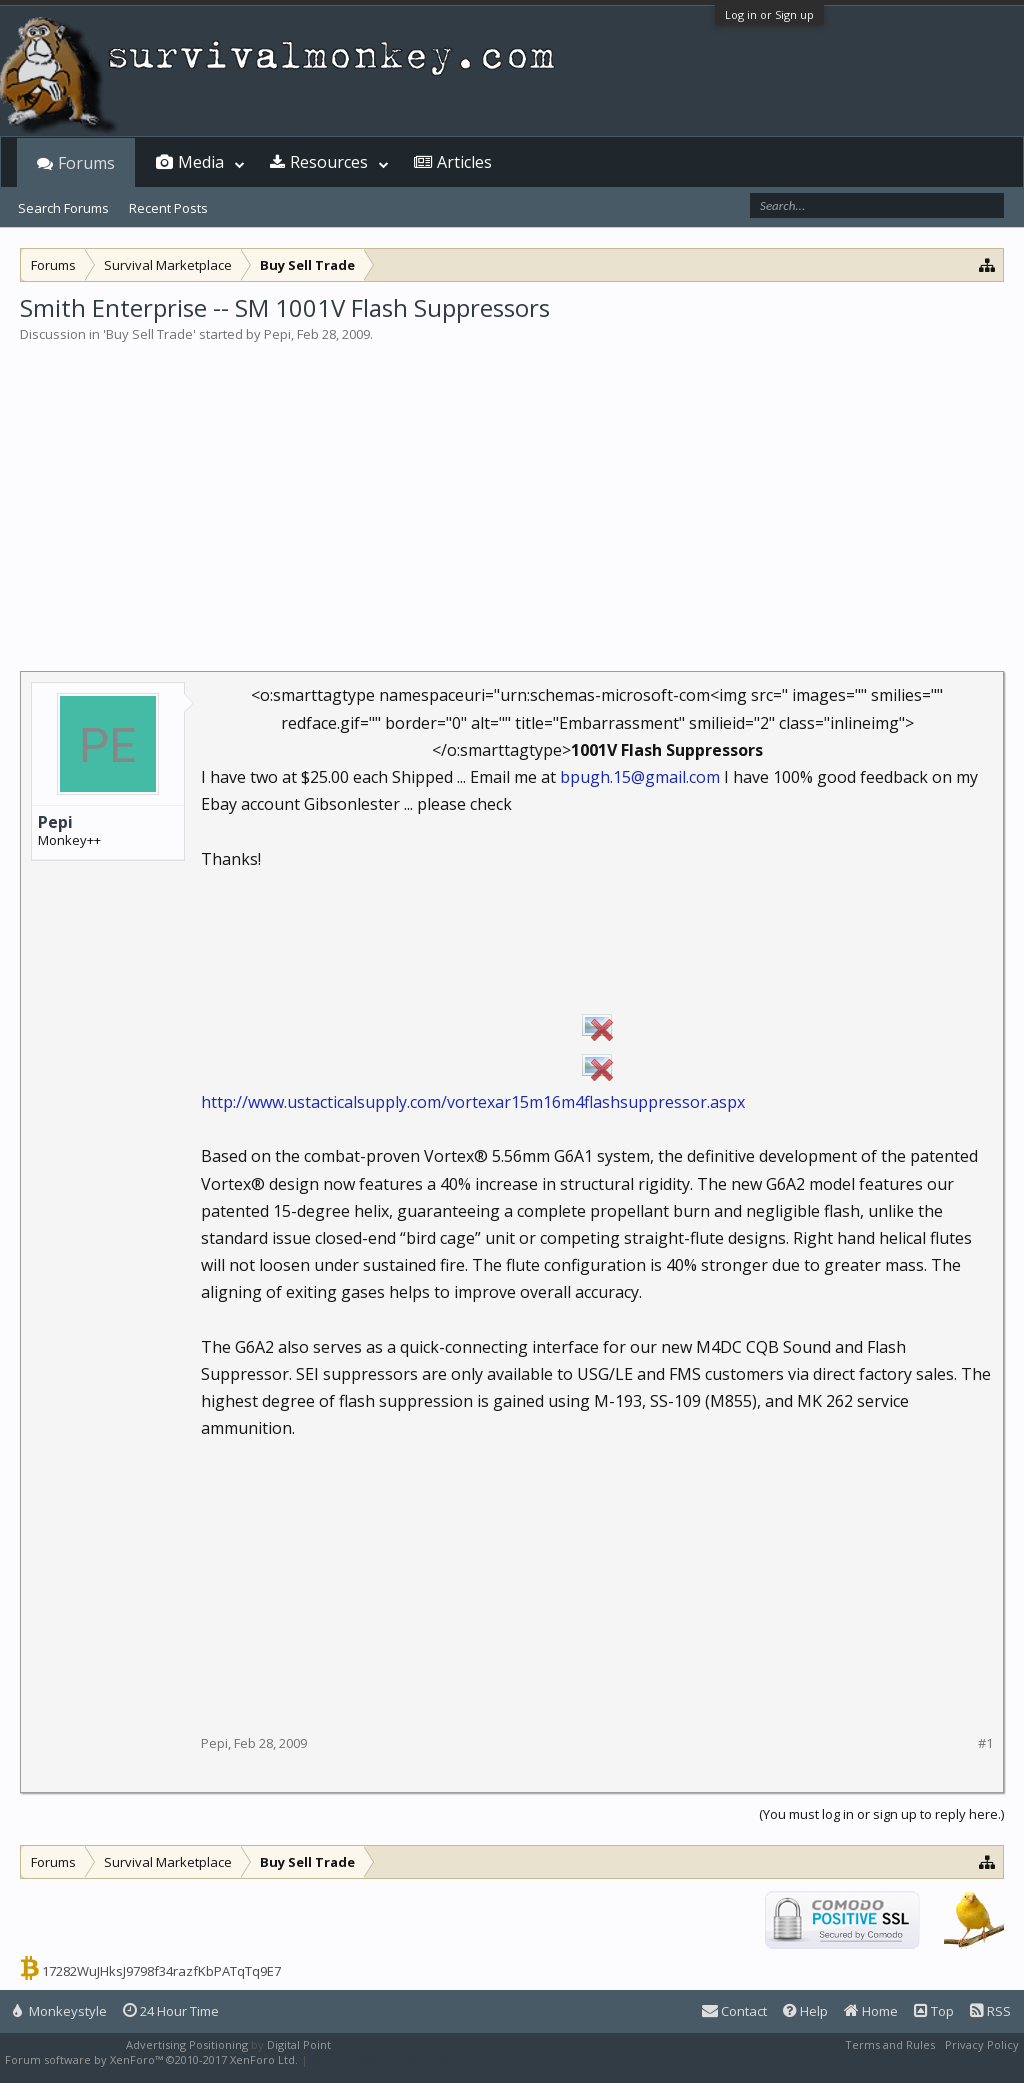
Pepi (277, 334)
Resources (329, 162)
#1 (985, 1743)
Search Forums (63, 208)
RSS (990, 2011)
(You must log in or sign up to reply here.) (881, 1814)
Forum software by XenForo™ (151, 2059)
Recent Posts (168, 208)
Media (201, 162)
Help (805, 2011)
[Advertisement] (512, 494)
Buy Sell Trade (149, 334)
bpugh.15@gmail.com (640, 777)
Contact (734, 2011)
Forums (86, 163)
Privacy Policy (982, 2044)
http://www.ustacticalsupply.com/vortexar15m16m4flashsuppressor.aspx (473, 1102)
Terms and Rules (890, 2044)
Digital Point (299, 2044)
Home (871, 2011)
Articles (464, 162)
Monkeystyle (60, 2011)
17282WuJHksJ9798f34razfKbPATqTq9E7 (161, 1971)
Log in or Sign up (769, 14)
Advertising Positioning (187, 2044)
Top (934, 2011)
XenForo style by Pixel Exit (381, 2059)
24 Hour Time (171, 2011)
